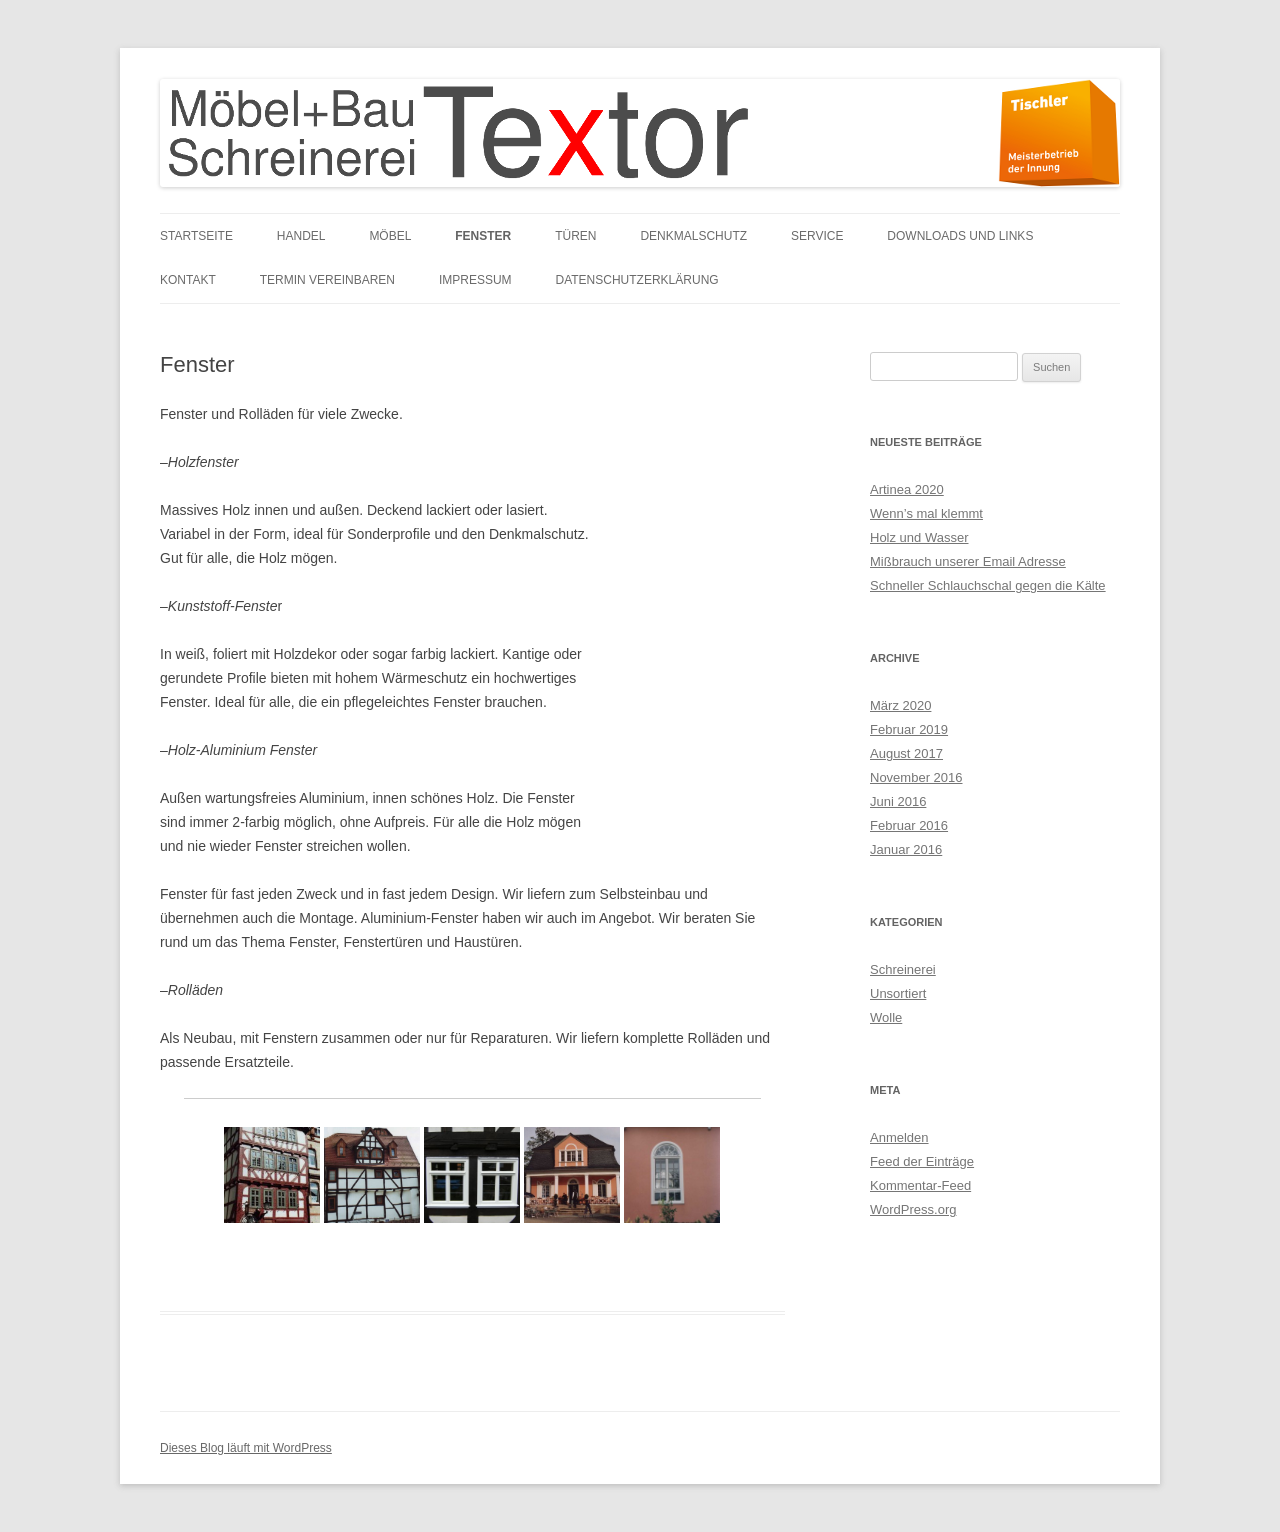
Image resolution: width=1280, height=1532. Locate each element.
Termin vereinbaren (327, 280)
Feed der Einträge (922, 1161)
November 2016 (916, 777)
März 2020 (900, 705)
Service (817, 236)
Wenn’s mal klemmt (926, 513)
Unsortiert (898, 993)
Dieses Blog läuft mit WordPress (246, 1448)
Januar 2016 (906, 849)
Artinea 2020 (907, 489)
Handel (301, 236)
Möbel (390, 236)
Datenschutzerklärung (637, 280)
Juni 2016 (898, 801)
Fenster (483, 236)
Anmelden (899, 1137)
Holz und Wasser (919, 537)
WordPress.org (913, 1209)
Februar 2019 (909, 729)
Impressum (475, 280)
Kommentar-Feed (920, 1185)
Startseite (196, 236)
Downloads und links (960, 236)
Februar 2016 (909, 825)
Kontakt (188, 280)
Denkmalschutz (693, 236)
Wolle (886, 1017)
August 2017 (906, 753)
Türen (575, 236)
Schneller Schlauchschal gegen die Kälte (988, 585)
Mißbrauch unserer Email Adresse (968, 561)
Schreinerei (903, 969)
